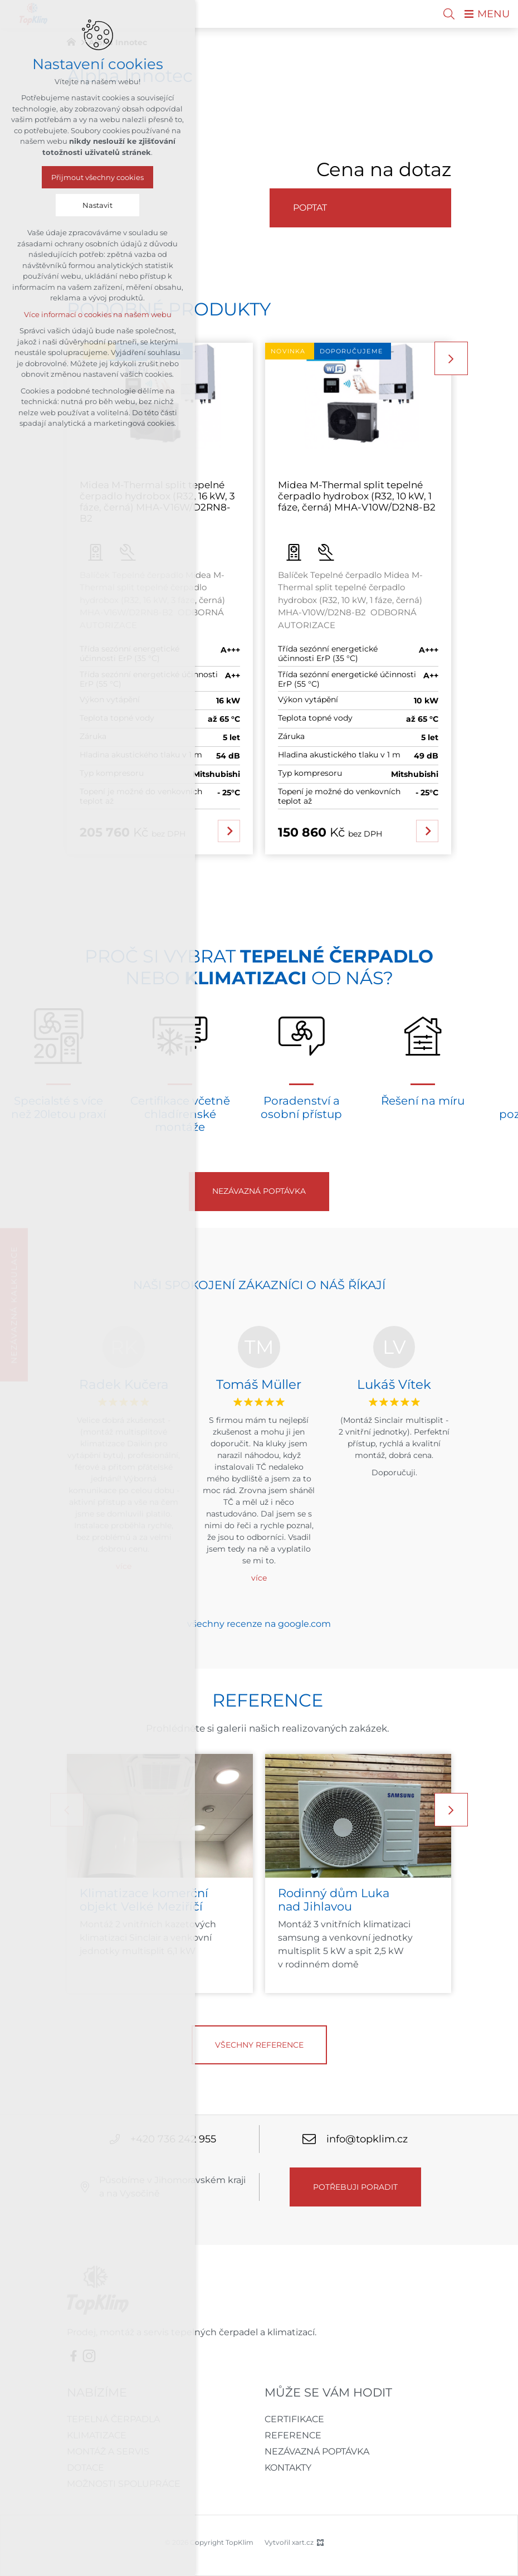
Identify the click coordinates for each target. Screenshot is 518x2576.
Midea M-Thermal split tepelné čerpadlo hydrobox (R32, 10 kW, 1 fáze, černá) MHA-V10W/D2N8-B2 (357, 496)
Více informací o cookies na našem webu (98, 314)
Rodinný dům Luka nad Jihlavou (333, 1900)
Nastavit (97, 205)
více (259, 1578)
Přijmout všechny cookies (97, 177)
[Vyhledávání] (449, 14)
